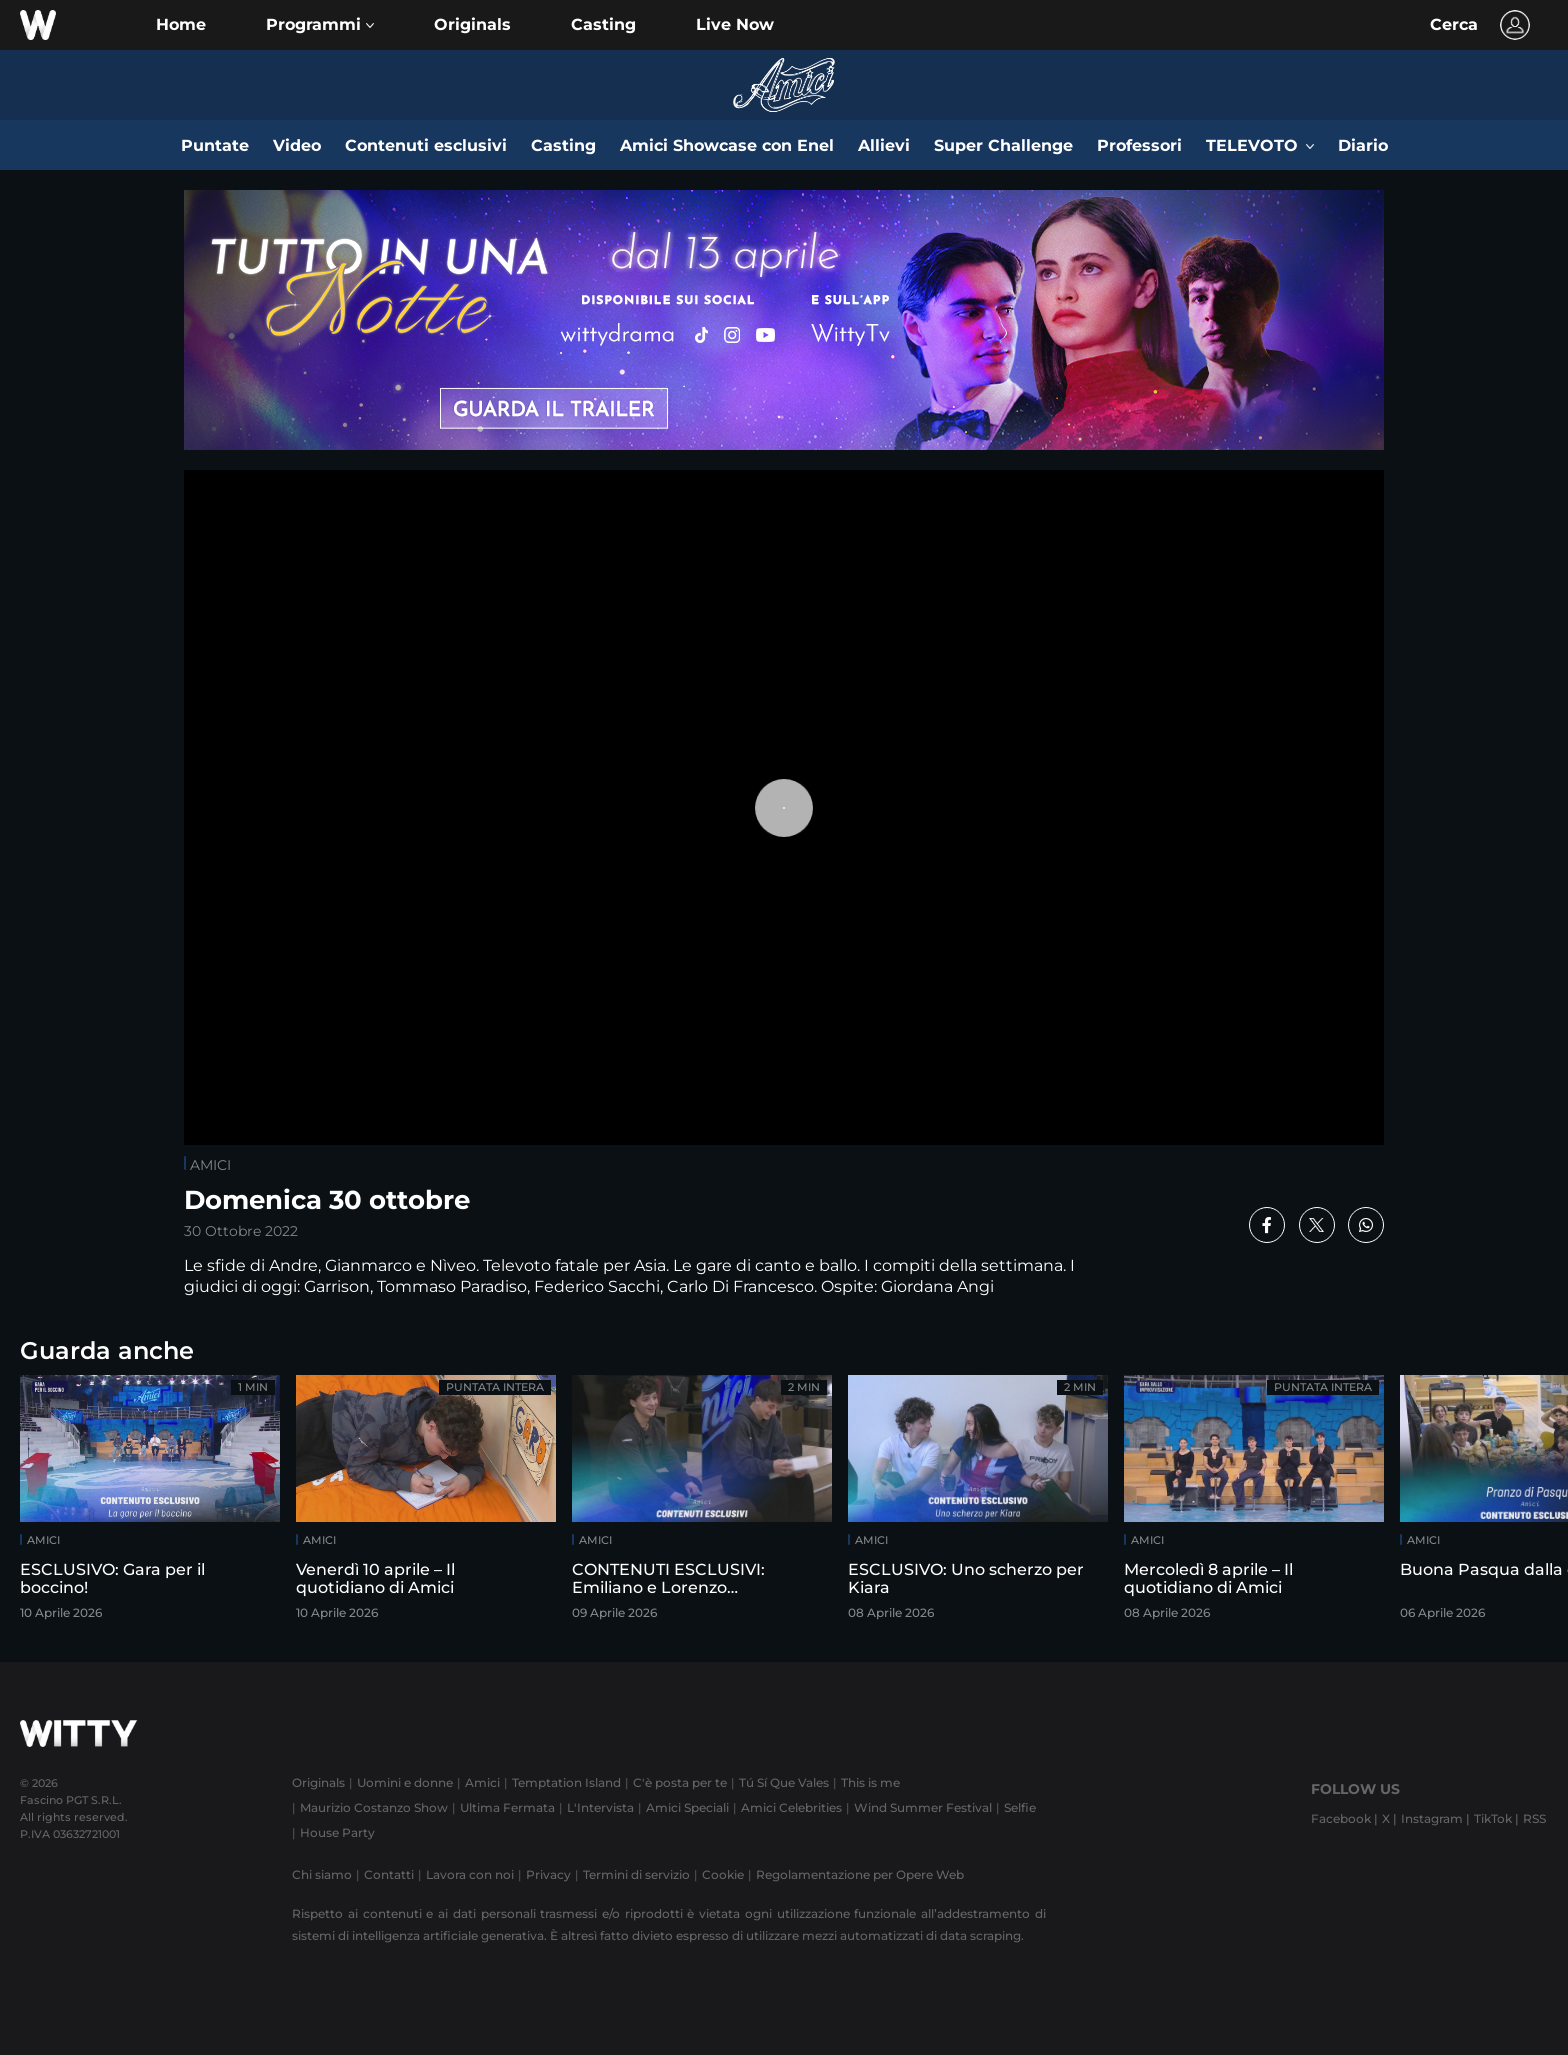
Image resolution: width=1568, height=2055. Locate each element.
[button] (320, 25)
